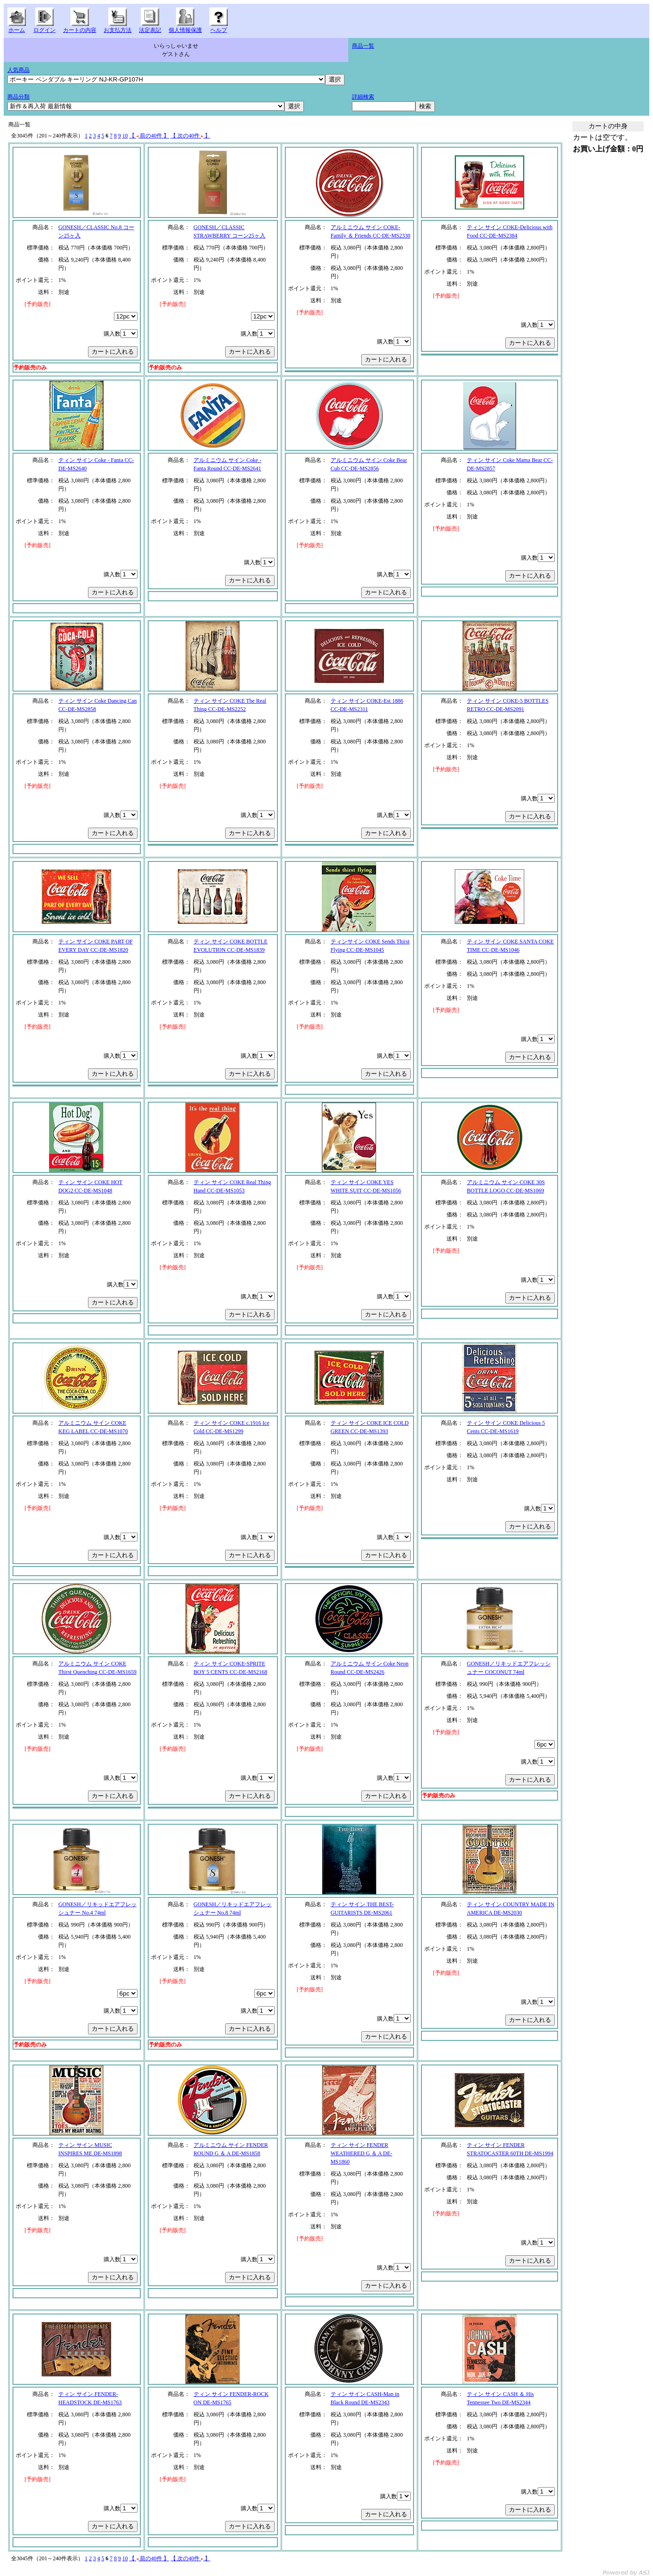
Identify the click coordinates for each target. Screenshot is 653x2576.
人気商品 (18, 70)
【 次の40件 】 (190, 135)
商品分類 (18, 97)
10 (125, 135)
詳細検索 (363, 97)
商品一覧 (363, 46)
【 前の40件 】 (149, 135)
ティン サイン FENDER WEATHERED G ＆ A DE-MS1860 (361, 2153)
